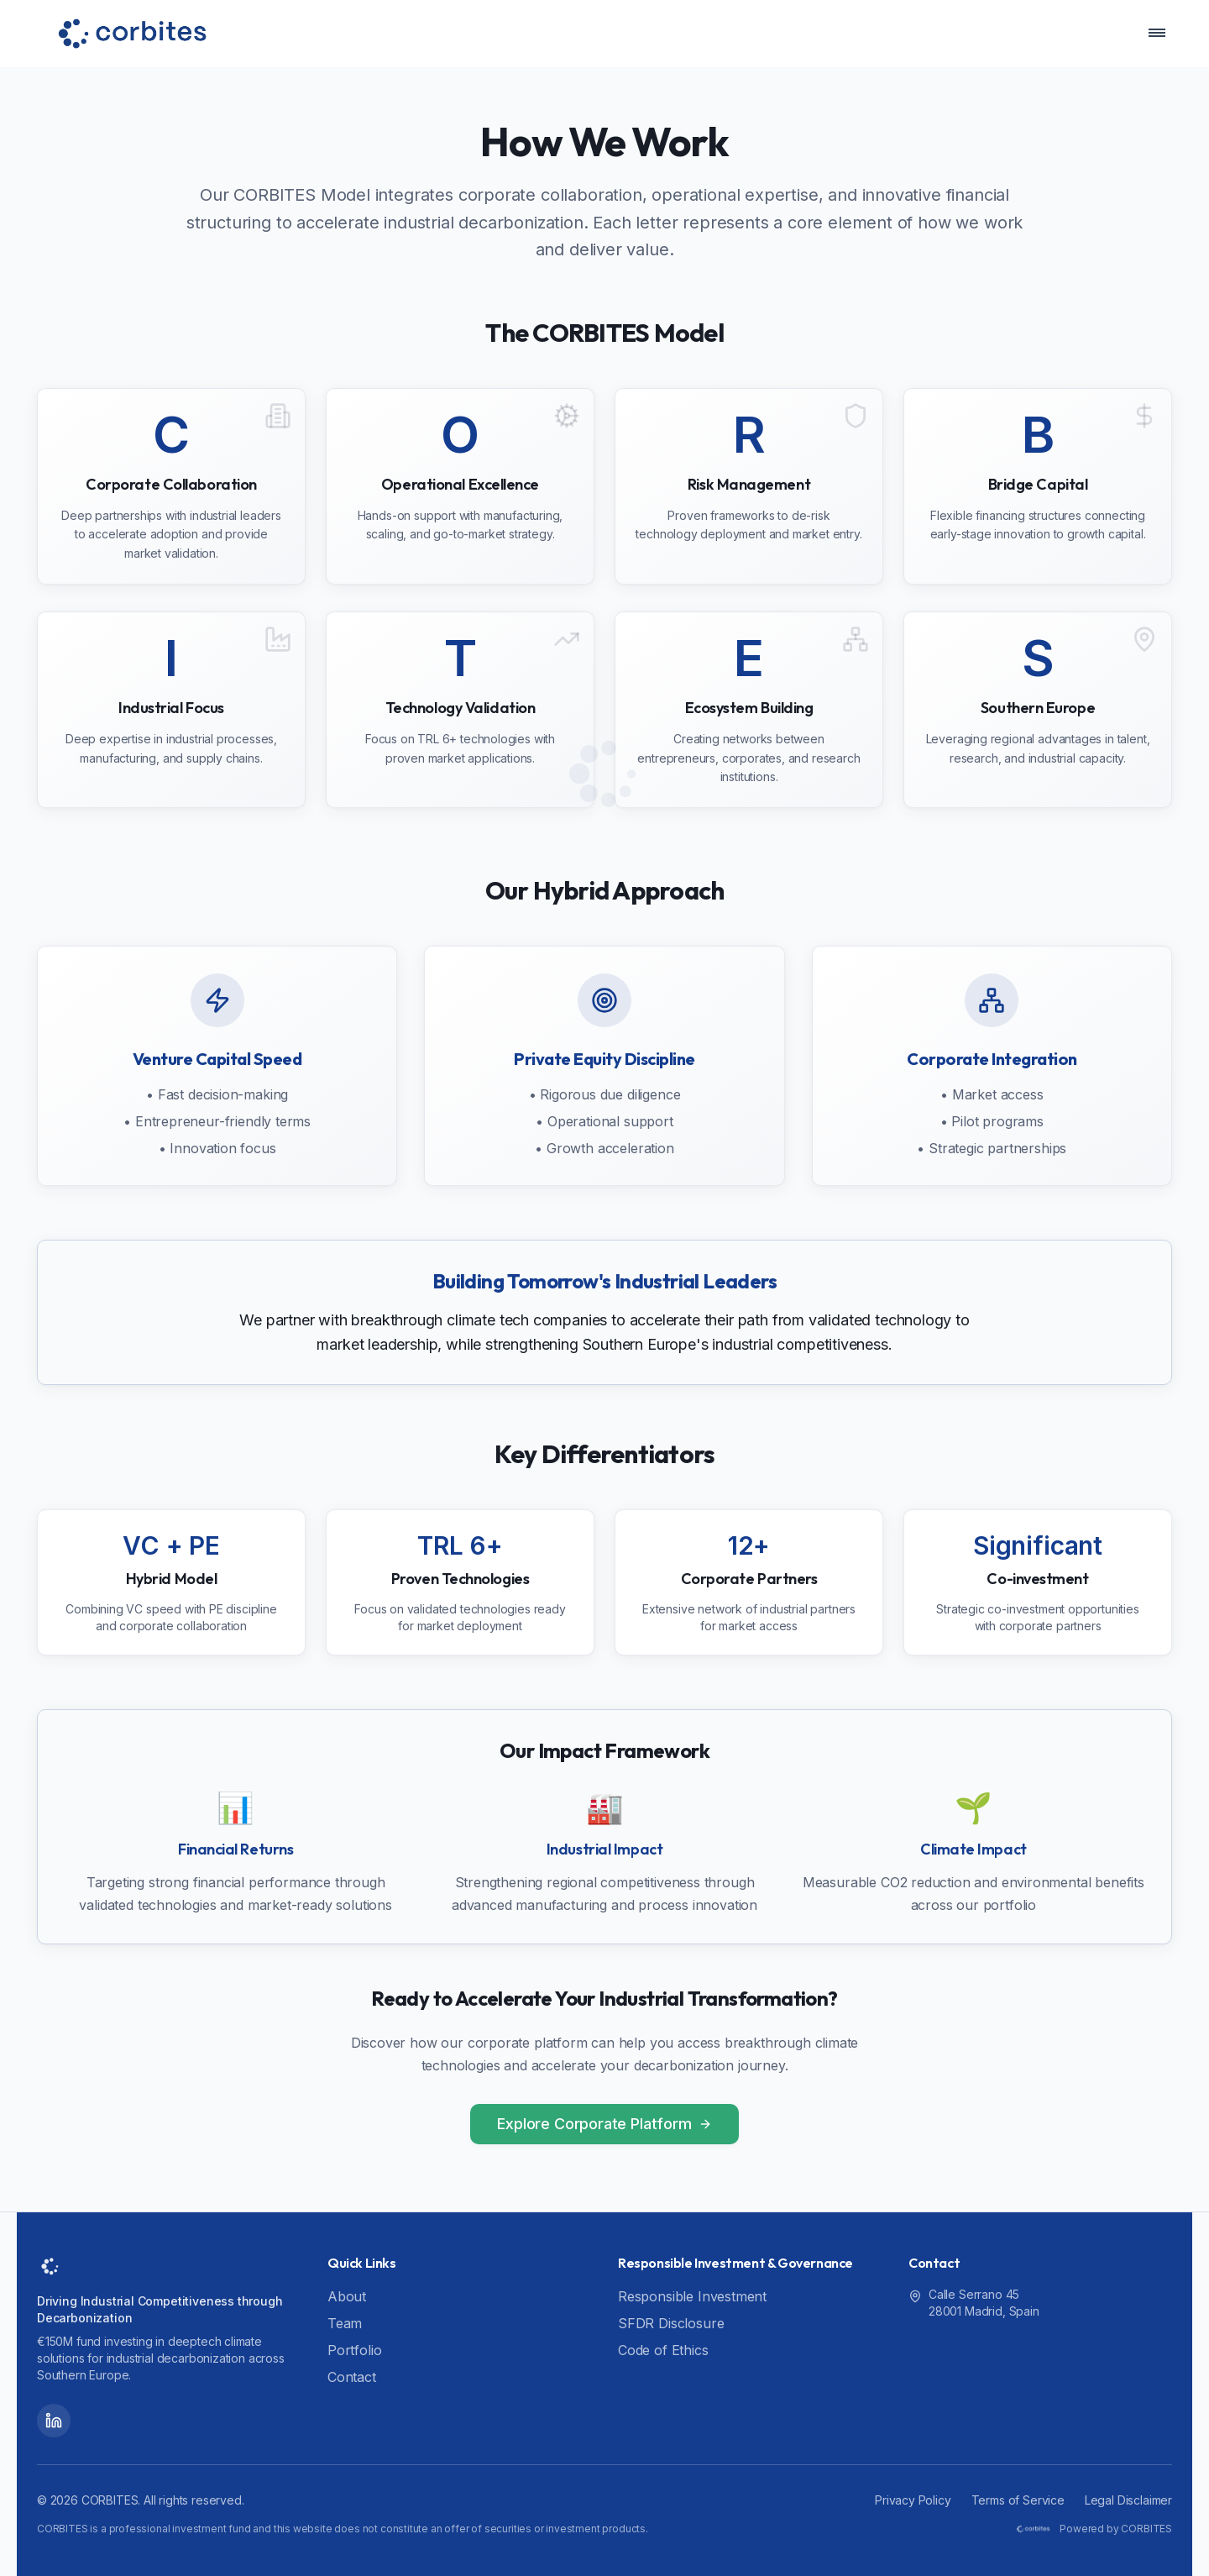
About (346, 2296)
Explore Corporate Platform (604, 2124)
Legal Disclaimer (1128, 2500)
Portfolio (354, 2350)
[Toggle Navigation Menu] (1148, 33)
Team (344, 2323)
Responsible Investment (692, 2296)
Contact (351, 2377)
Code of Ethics (663, 2350)
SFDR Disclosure (671, 2323)
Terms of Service (1018, 2500)
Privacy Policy (913, 2500)
